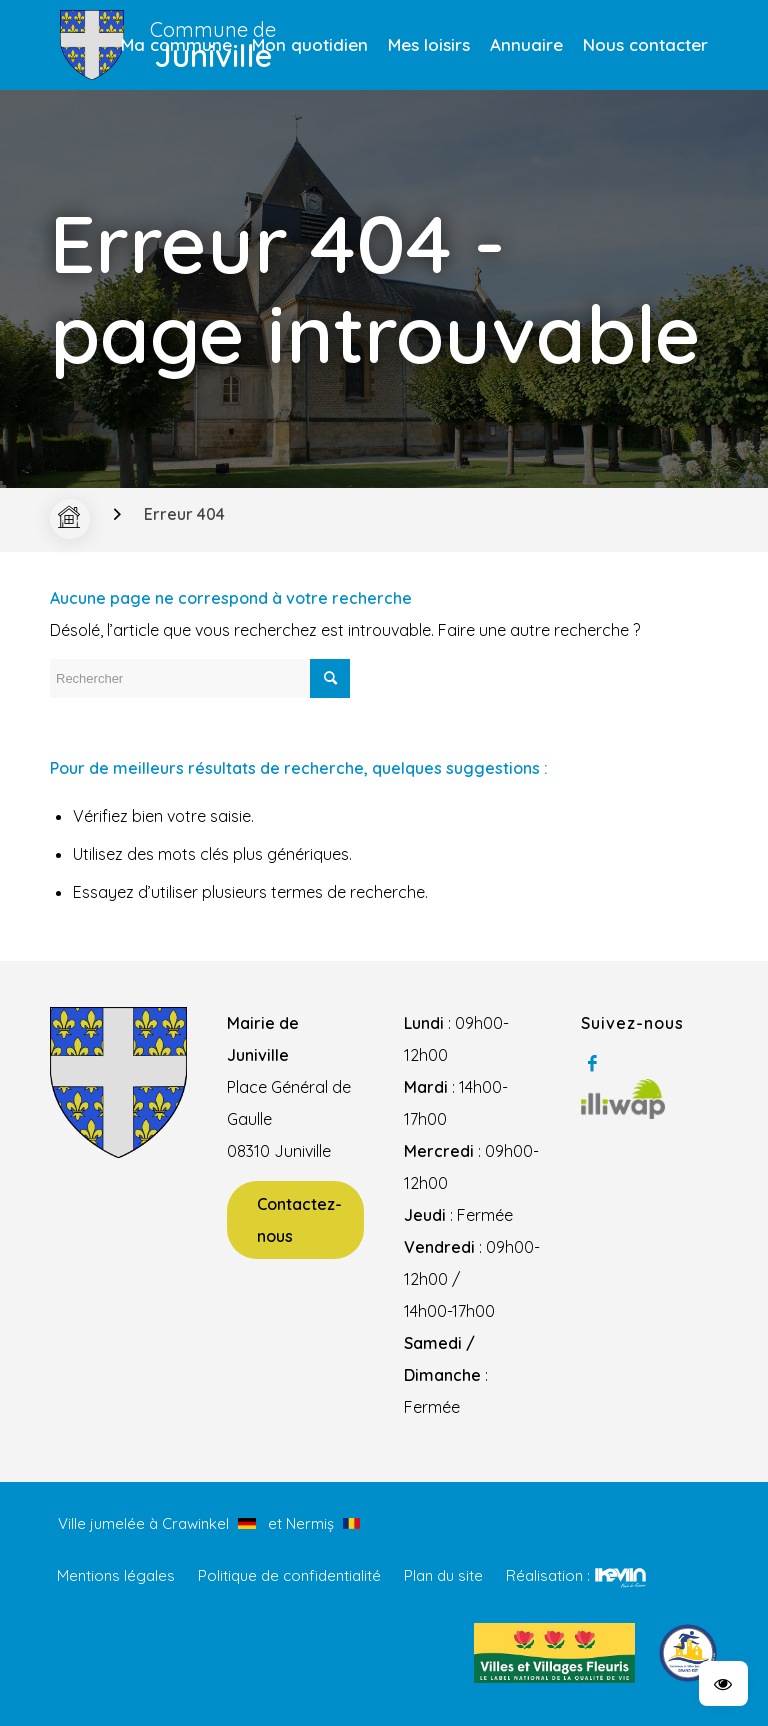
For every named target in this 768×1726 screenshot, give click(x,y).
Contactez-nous (299, 1220)
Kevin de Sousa (620, 1577)
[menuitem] (176, 45)
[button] (723, 1683)
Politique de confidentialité (289, 1575)
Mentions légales (116, 1575)
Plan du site (443, 1575)
